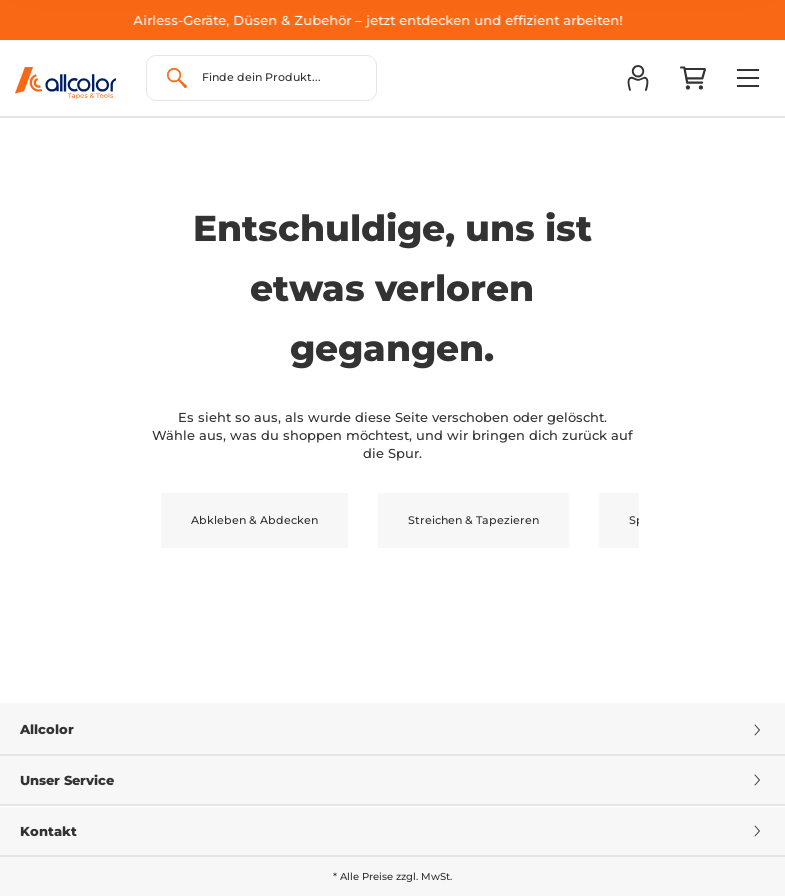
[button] (637, 78)
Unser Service (392, 780)
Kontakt (392, 831)
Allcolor (392, 729)
